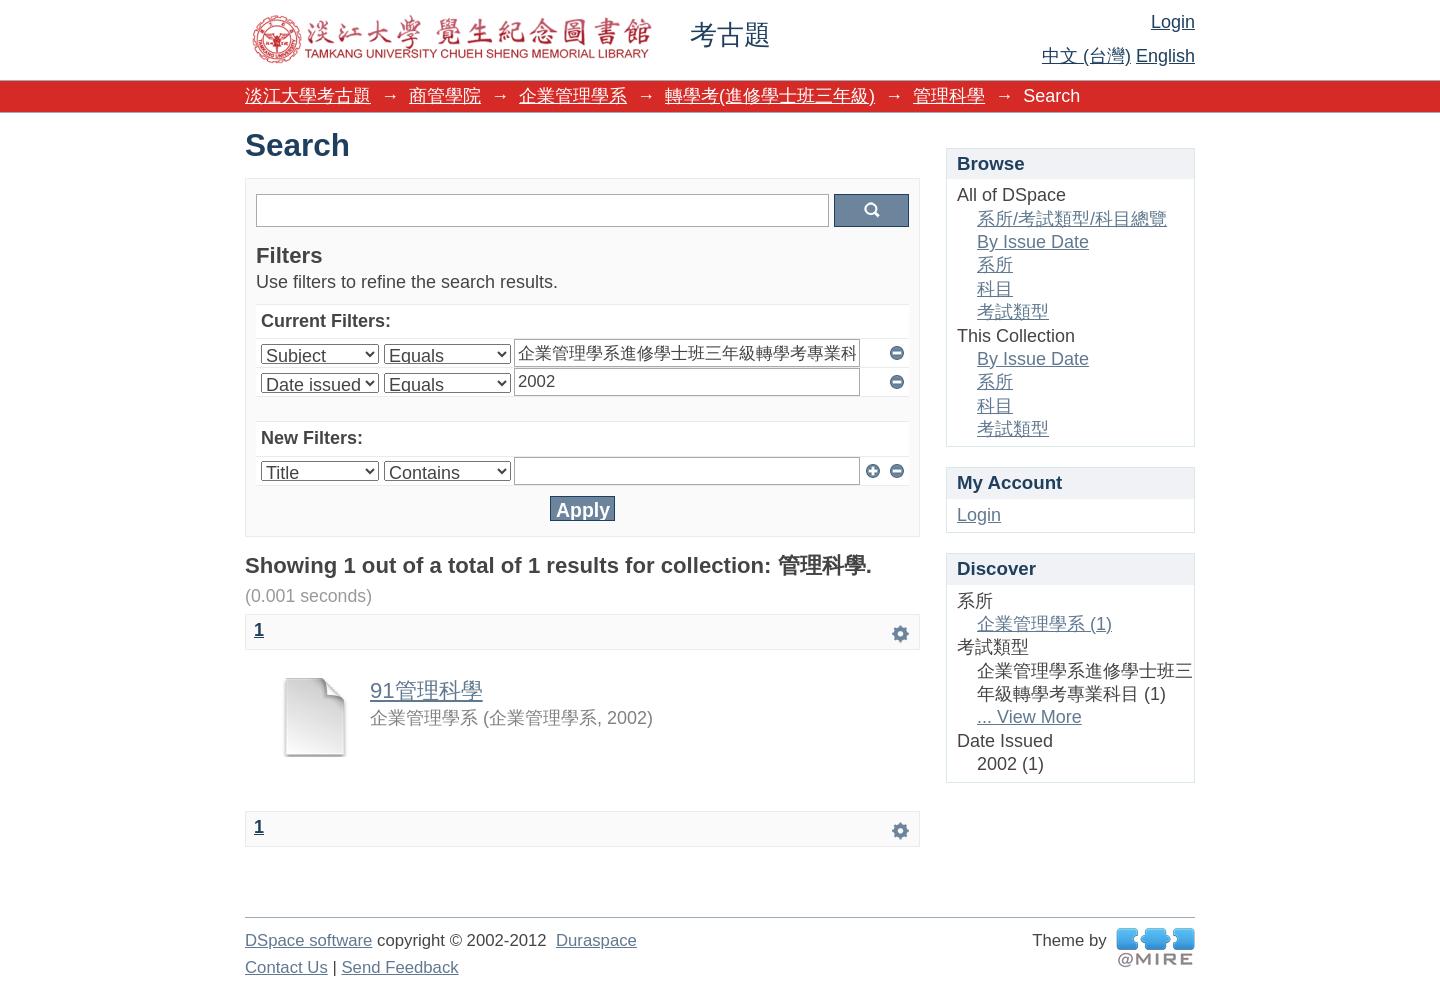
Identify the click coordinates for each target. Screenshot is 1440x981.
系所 (995, 265)
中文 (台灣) (1086, 56)
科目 (995, 289)
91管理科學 (426, 690)
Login (1173, 22)
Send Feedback (399, 967)
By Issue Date (1033, 242)
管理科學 (949, 96)
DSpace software (308, 940)
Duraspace (596, 940)
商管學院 (445, 96)
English (1165, 56)
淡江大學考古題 (308, 96)
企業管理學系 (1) (1044, 624)
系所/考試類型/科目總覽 (1072, 219)
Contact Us (286, 967)
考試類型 (1013, 312)
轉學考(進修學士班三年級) (770, 96)
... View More (1029, 717)
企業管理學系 (573, 96)
